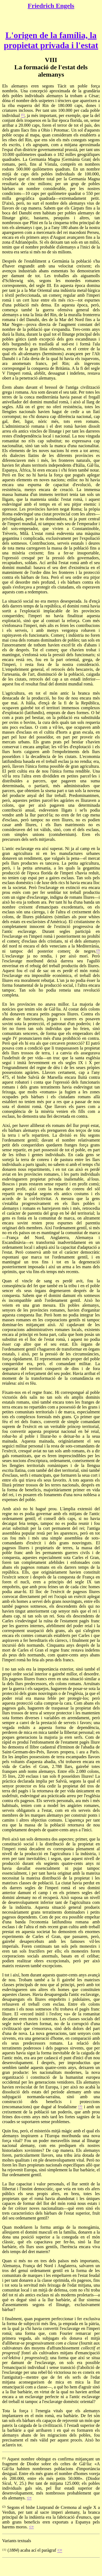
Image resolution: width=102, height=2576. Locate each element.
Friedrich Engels (51, 5)
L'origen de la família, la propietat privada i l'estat (51, 40)
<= (29, 2498)
